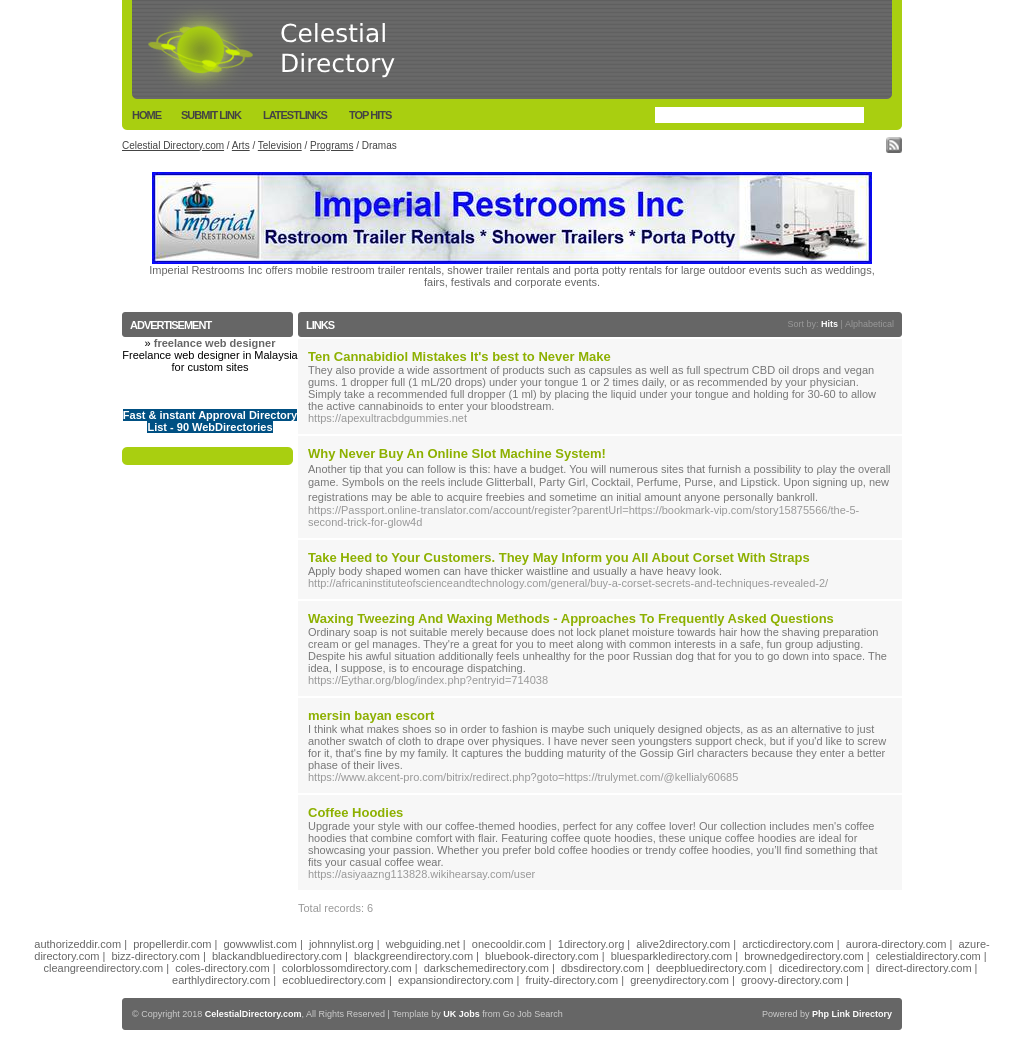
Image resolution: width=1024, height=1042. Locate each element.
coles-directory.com (222, 968)
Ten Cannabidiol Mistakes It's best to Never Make (459, 356)
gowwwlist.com (259, 944)
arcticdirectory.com (787, 944)
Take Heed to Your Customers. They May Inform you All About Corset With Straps (559, 557)
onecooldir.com (509, 944)
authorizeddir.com (77, 944)
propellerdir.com (172, 944)
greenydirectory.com (679, 980)
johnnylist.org (341, 944)
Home (146, 115)
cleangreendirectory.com (103, 968)
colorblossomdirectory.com (347, 968)
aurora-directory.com (896, 944)
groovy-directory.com (792, 980)
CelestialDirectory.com (253, 1014)
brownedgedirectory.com (804, 956)
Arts (241, 145)
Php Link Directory (852, 1014)
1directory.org (591, 944)
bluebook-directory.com (542, 956)
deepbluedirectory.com (711, 968)
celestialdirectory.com (928, 956)
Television (280, 145)
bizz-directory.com (156, 956)
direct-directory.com (924, 968)
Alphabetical (869, 324)
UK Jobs (461, 1014)
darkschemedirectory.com (486, 968)
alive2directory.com (683, 944)
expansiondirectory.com (455, 980)
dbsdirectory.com (602, 968)
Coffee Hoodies (355, 812)
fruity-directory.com (571, 980)
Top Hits (370, 115)
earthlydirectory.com (221, 980)
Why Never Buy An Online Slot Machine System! (457, 453)
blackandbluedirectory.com (277, 956)
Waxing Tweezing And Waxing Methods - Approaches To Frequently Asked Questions (571, 618)
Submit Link (211, 115)
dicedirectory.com (820, 968)
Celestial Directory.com (173, 145)
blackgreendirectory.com (413, 956)
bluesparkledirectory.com (671, 956)
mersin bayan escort (371, 715)
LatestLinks (295, 115)
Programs (331, 145)
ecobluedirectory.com (334, 980)
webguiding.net (423, 944)
